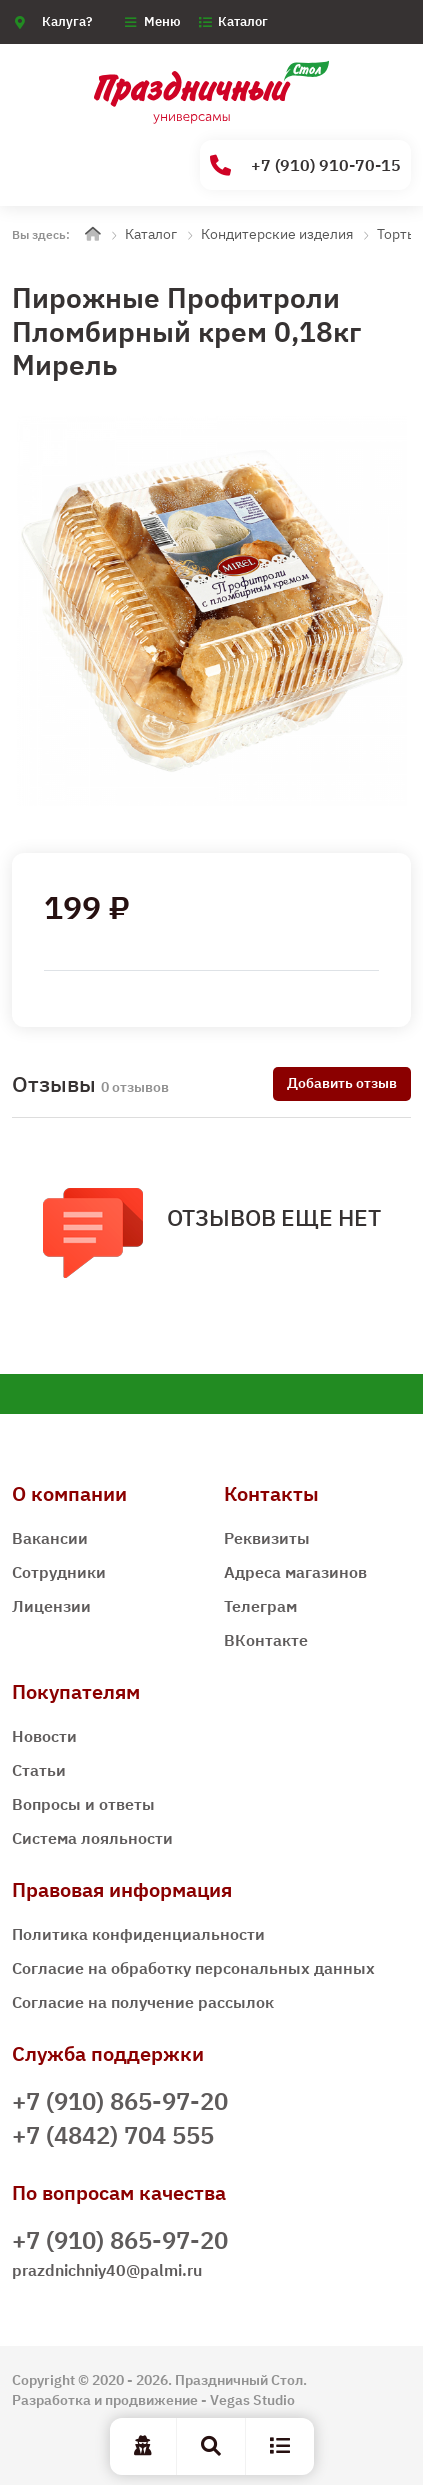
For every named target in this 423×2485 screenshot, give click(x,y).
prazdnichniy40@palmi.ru (107, 2270)
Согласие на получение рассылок (143, 2002)
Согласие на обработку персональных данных (193, 1968)
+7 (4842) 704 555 (113, 2135)
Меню (162, 21)
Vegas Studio (252, 2400)
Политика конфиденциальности (138, 1934)
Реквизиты (267, 1538)
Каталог (243, 21)
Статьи (39, 1770)
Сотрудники (59, 1572)
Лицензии (51, 1606)
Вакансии (50, 1538)
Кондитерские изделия (277, 234)
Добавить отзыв (342, 1083)
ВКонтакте (266, 1640)
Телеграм (260, 1606)
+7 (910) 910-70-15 (305, 165)
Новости (44, 1736)
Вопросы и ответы (83, 1804)
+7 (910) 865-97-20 (120, 2101)
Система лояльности (92, 1838)
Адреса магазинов (295, 1572)
